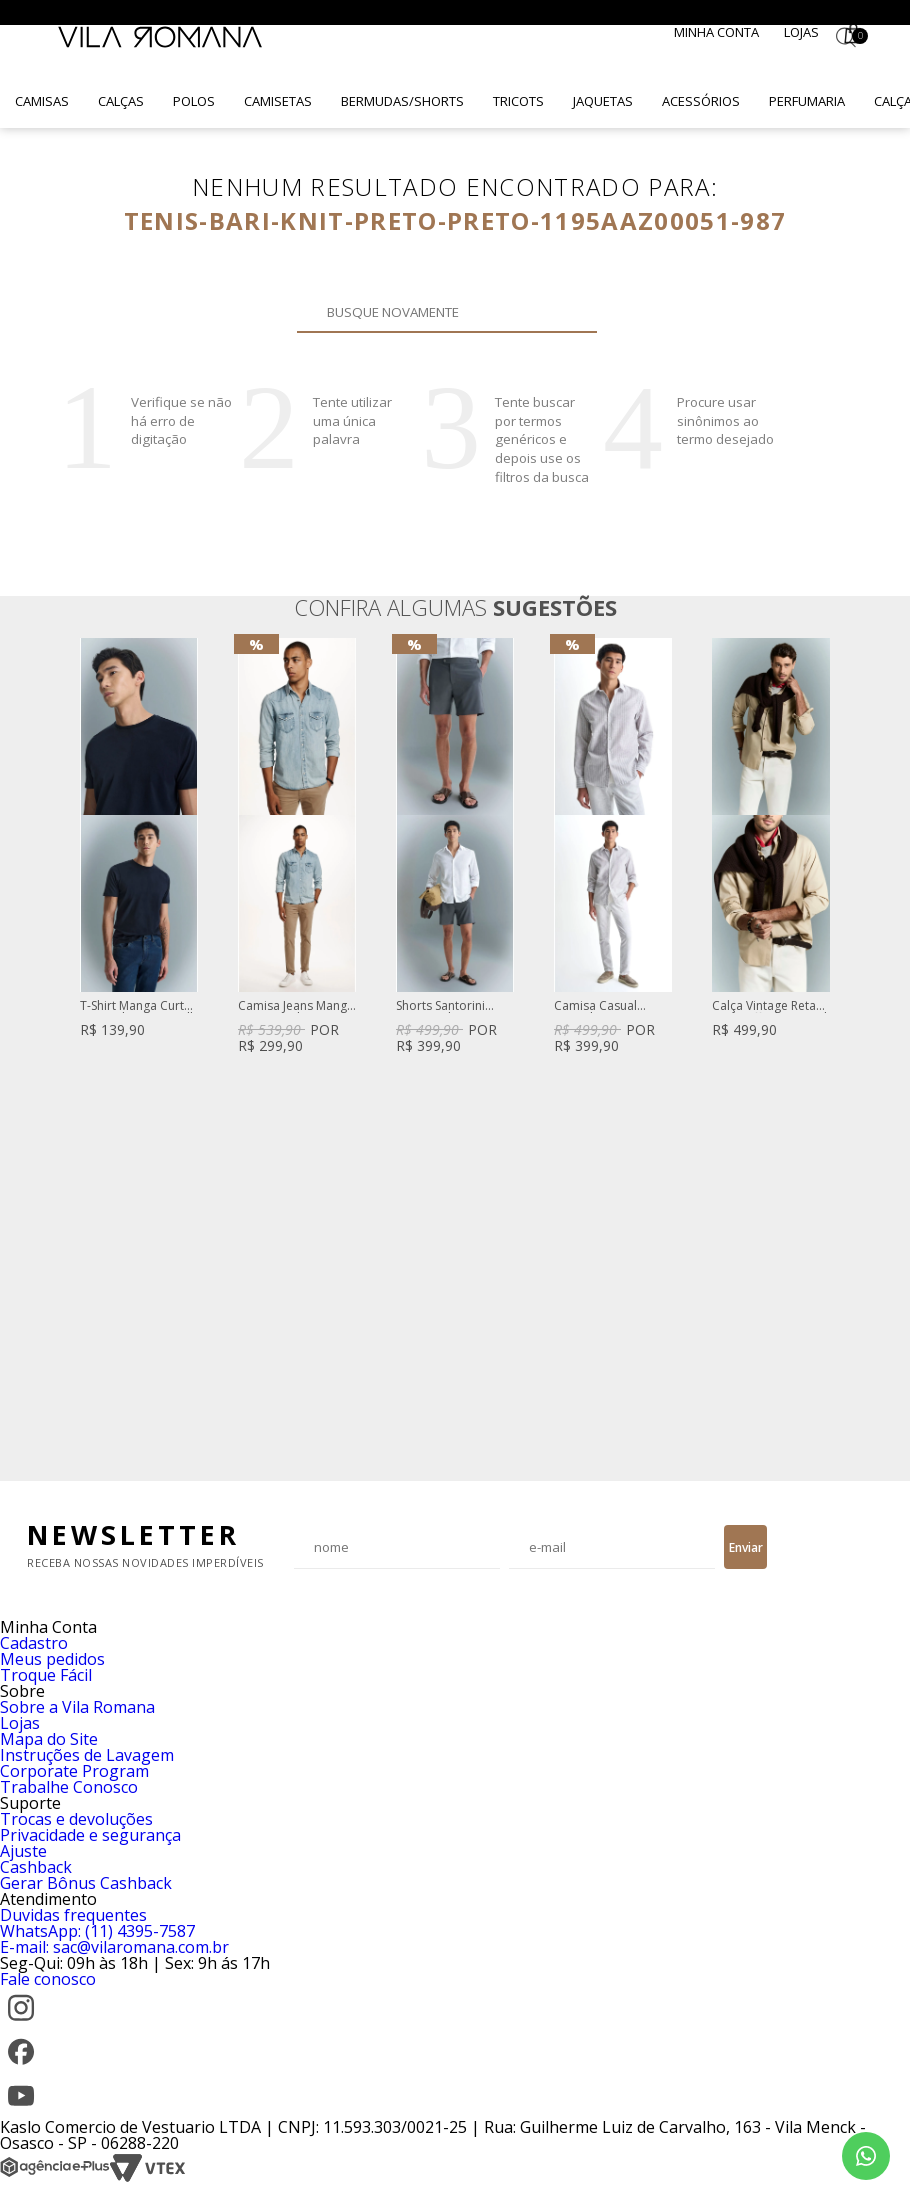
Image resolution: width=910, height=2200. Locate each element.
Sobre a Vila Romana (77, 1707)
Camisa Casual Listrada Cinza (595, 1006)
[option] (139, 840)
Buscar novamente (570, 312)
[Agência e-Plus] (55, 2177)
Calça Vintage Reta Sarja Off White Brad (769, 1006)
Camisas (42, 101)
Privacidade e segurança (90, 1835)
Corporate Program (74, 1771)
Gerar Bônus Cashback (86, 1883)
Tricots (518, 101)
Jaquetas (603, 101)
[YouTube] (21, 2111)
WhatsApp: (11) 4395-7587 (97, 1931)
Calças (121, 101)
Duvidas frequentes (73, 1915)
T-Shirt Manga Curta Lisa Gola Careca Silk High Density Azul (138, 1006)
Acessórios (701, 101)
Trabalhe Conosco (69, 1787)
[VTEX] (147, 2177)
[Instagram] (21, 2023)
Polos (194, 101)
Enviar (746, 1547)
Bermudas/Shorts (402, 101)
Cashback (36, 1867)
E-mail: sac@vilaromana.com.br (114, 1947)
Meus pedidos (52, 1659)
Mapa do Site (49, 1739)
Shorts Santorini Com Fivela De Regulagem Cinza (444, 1006)
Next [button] (831, 1050)
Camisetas (278, 101)
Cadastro (34, 1643)
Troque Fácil (46, 1675)
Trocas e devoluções (76, 1819)
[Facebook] (21, 2067)
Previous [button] (79, 1050)
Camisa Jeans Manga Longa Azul (296, 1006)
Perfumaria (807, 101)
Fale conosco (48, 1979)
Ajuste (23, 1851)
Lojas (801, 32)
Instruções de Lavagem (87, 1755)
